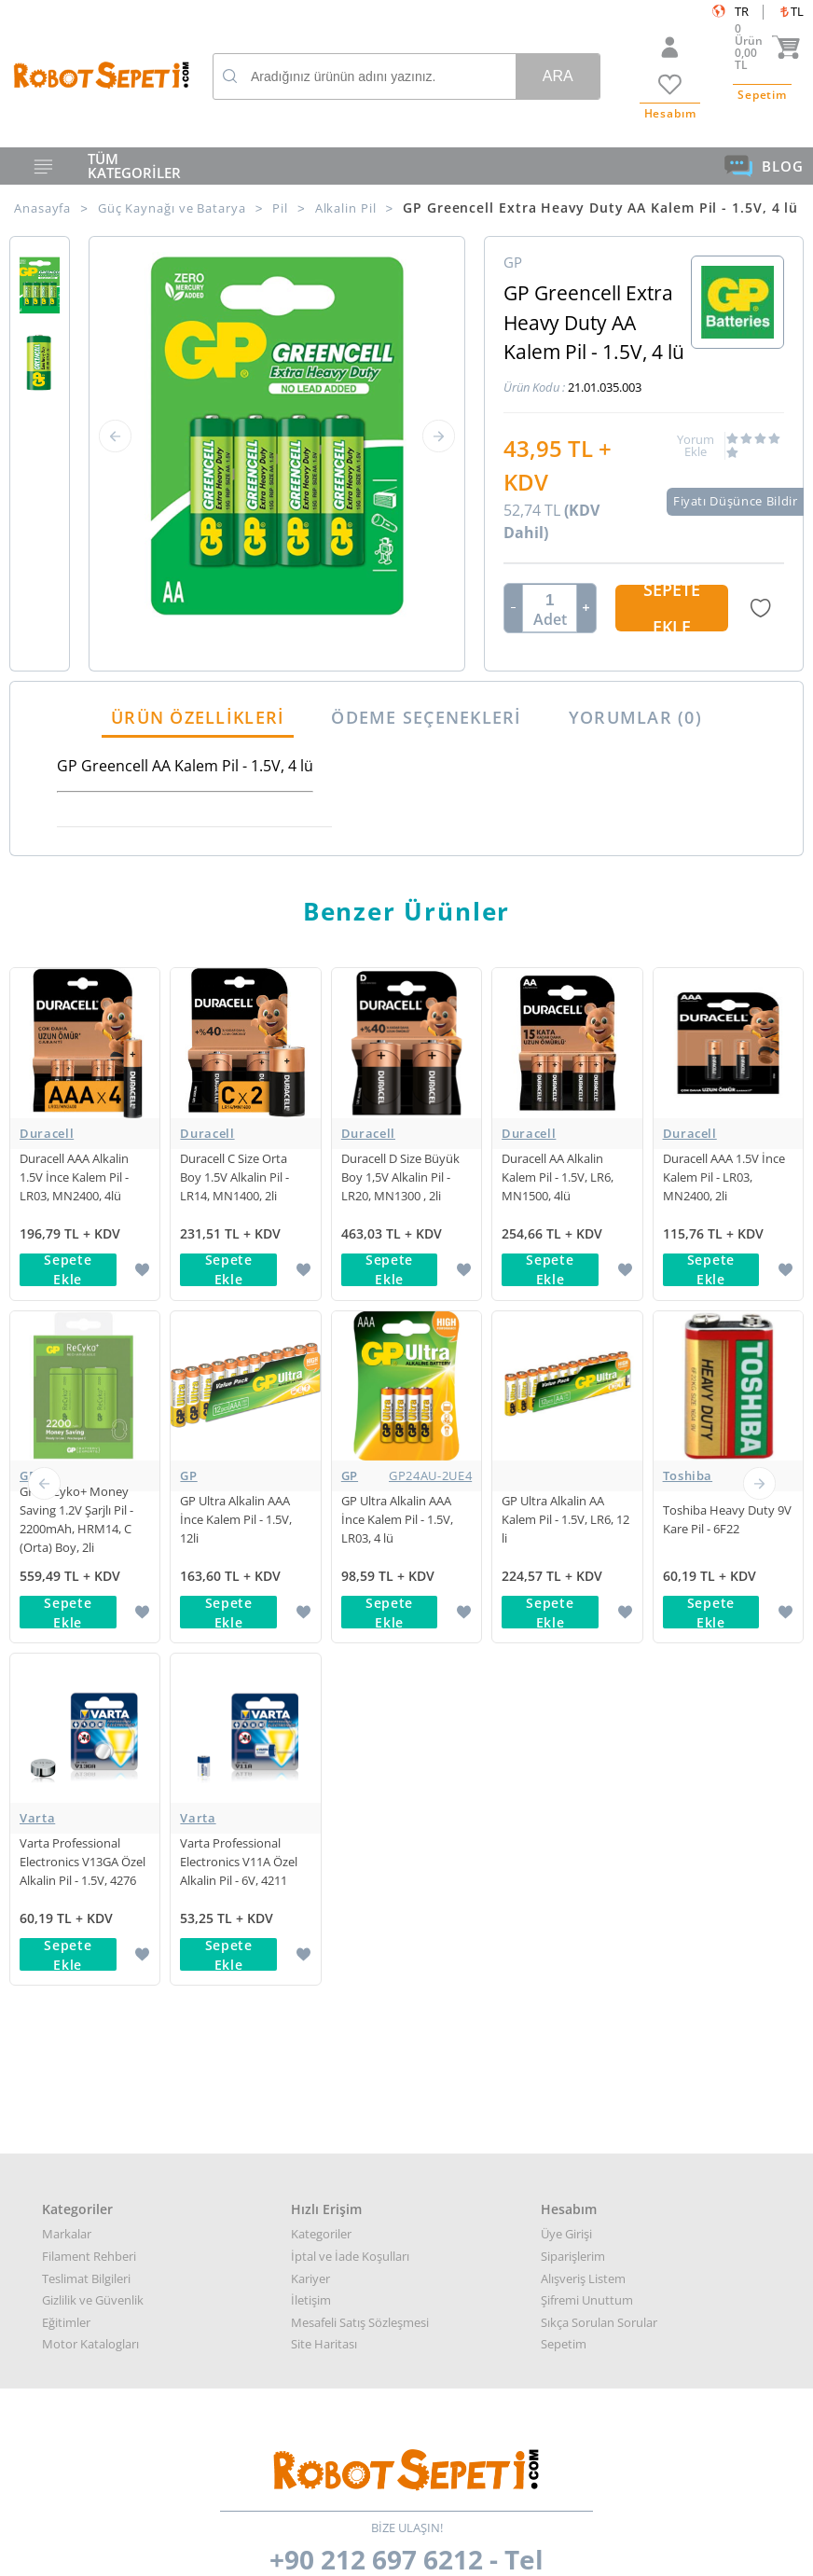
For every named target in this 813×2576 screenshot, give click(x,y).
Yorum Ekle (695, 446)
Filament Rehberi (89, 1570)
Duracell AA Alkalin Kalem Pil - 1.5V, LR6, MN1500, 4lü (557, 1177)
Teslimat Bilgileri (86, 1593)
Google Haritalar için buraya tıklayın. (77, 2235)
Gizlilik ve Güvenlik (93, 1614)
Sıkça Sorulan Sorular (599, 1636)
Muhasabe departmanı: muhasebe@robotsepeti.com (406, 2158)
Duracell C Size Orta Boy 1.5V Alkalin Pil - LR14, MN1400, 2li (234, 1177)
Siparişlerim (573, 1570)
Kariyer (310, 1593)
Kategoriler (321, 1549)
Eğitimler (66, 1636)
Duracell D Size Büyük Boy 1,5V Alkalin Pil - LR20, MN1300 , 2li (400, 1177)
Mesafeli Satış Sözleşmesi (360, 1636)
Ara (558, 76)
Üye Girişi (566, 1549)
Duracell (47, 1133)
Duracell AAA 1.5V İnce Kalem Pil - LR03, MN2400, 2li (724, 1177)
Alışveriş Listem (583, 1593)
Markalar (66, 1549)
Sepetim (563, 1658)
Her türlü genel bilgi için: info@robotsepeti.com (407, 2093)
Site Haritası (324, 1658)
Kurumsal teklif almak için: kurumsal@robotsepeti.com (406, 2115)
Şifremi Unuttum (587, 1614)
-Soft (308, 2552)
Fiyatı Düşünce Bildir (735, 500)
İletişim (311, 1614)
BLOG (764, 166)
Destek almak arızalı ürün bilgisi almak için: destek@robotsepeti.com (406, 2136)
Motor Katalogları (90, 1658)
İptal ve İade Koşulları (350, 1570)
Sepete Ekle (671, 608)
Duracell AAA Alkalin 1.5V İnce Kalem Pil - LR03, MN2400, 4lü (74, 1177)
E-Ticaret (349, 2552)
